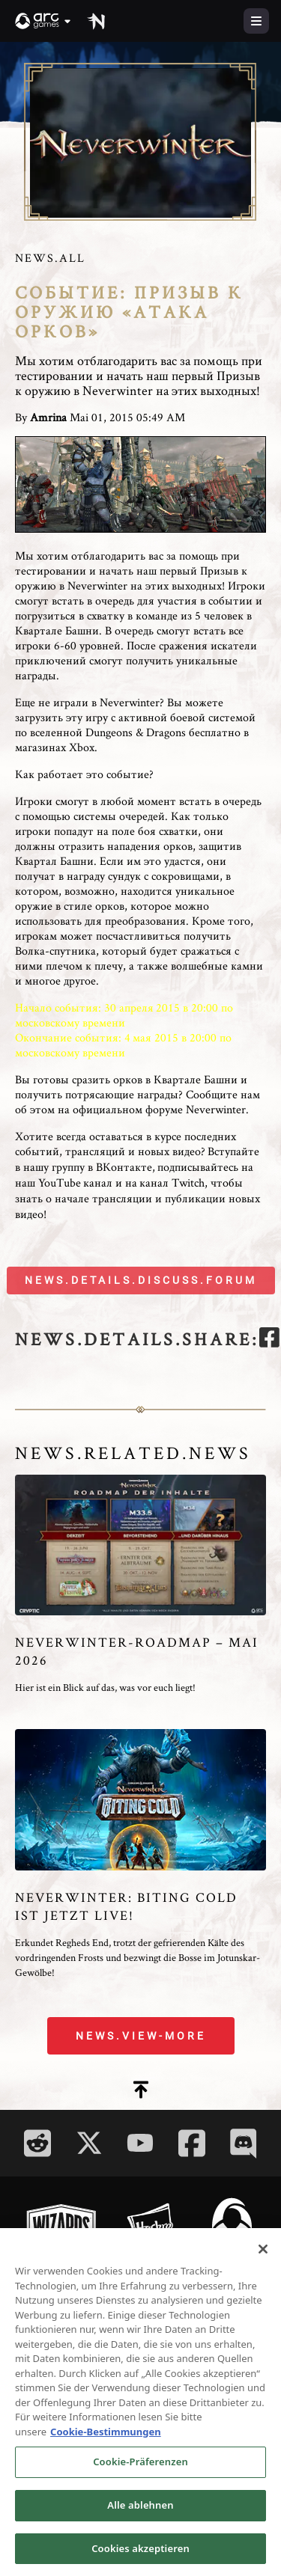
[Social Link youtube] (140, 2143)
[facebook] (269, 1339)
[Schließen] (263, 2254)
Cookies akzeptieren (140, 2553)
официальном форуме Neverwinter (159, 1109)
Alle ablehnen (140, 2510)
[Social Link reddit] (37, 2143)
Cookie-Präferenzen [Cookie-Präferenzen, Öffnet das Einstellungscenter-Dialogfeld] (140, 2466)
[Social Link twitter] (89, 2142)
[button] (43, 21)
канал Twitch (172, 1182)
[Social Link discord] (243, 2143)
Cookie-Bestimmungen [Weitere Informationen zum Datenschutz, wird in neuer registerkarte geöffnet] (105, 2437)
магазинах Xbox (54, 747)
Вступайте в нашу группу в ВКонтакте (137, 1159)
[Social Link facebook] (191, 2143)
